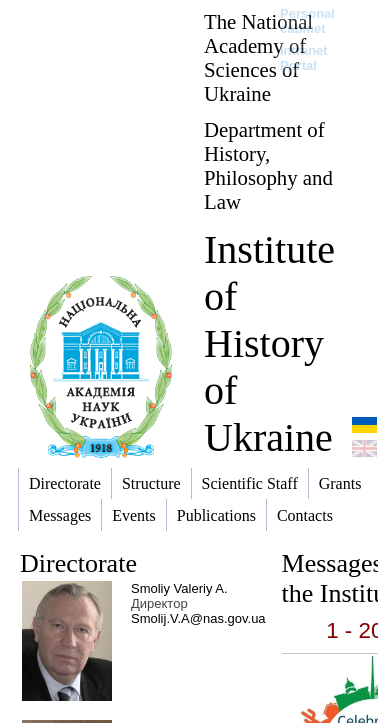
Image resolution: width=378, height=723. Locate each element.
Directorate (78, 563)
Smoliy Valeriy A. (179, 588)
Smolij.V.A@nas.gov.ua (198, 618)
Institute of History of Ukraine (269, 343)
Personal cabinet (307, 21)
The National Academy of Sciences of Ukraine (258, 57)
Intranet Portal (304, 58)
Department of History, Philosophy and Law (268, 165)
